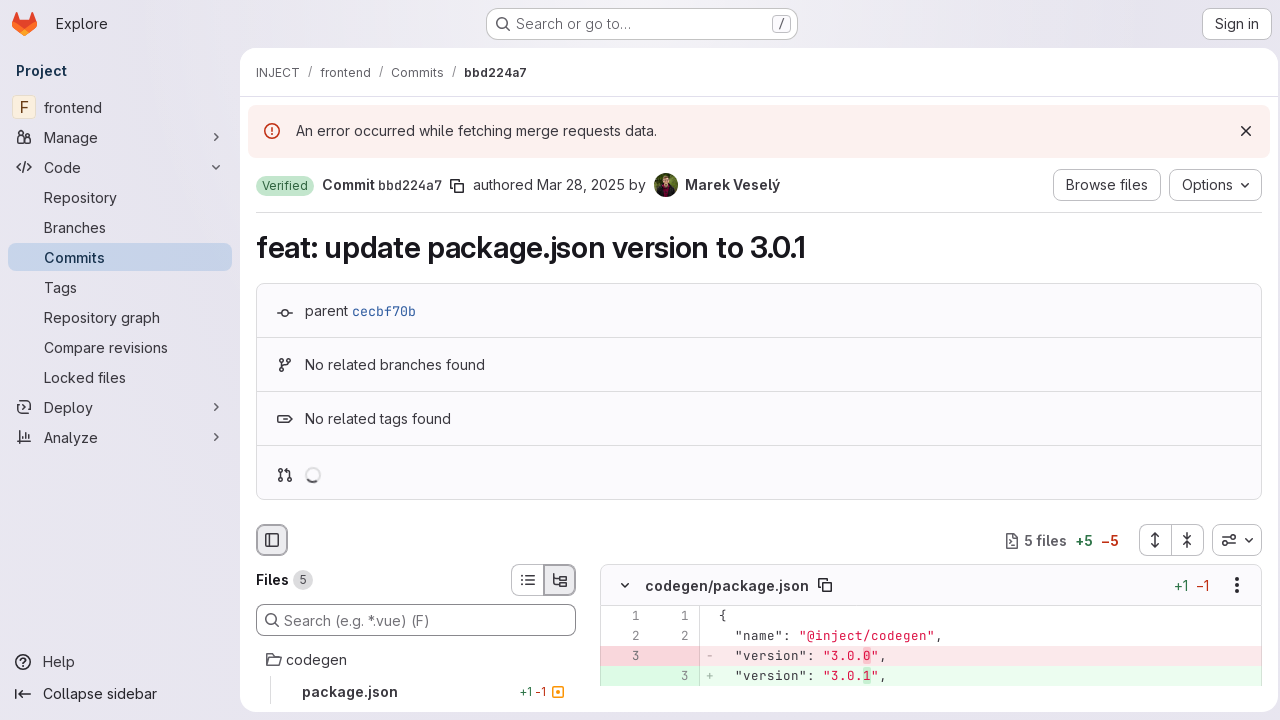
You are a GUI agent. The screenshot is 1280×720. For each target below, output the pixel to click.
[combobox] (1231, 540)
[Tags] (120, 287)
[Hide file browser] (272, 540)
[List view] (527, 580)
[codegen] (416, 660)
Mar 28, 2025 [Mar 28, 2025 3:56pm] (581, 184)
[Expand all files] (1149, 540)
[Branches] (120, 227)
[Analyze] (120, 437)
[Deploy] (120, 407)
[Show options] (1231, 586)
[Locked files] (120, 377)
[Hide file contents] (625, 586)
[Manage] (120, 137)
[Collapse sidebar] (120, 694)
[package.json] (416, 692)
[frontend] (120, 107)
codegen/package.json (727, 585)
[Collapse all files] (1182, 540)
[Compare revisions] (120, 347)
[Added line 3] (672, 677)
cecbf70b (384, 311)
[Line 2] (623, 637)
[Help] (120, 662)
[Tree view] (560, 580)
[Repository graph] (120, 317)
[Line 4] (623, 697)
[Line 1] (623, 617)
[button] (285, 186)
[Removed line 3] (623, 657)
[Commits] (120, 257)
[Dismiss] (1240, 131)
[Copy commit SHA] (457, 186)
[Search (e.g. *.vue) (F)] (416, 620)
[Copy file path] (825, 586)
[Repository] (120, 197)
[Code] (120, 167)
